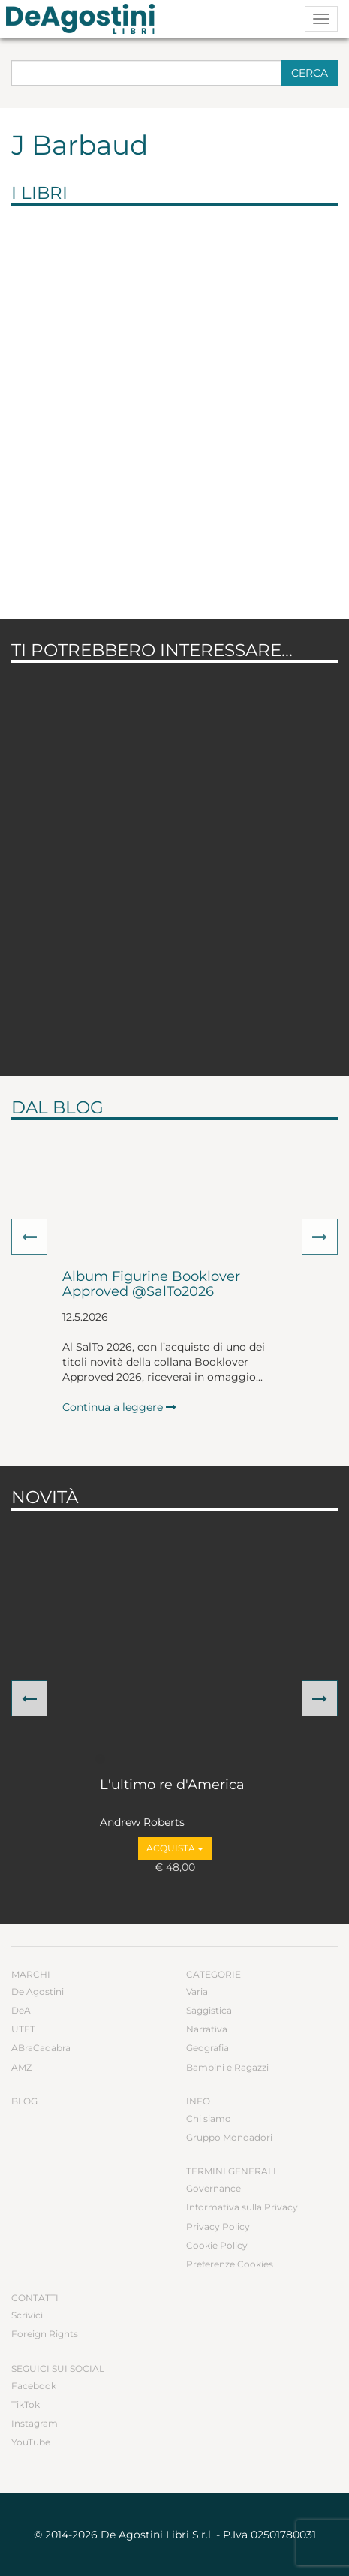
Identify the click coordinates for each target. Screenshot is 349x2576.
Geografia (207, 2047)
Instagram (34, 2423)
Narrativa (206, 2029)
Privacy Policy (218, 2226)
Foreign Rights (44, 2333)
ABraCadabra (41, 2047)
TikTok (25, 2404)
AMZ (21, 2067)
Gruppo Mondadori (229, 2137)
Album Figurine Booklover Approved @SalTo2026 (151, 1285)
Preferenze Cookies (229, 2264)
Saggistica (209, 2010)
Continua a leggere (119, 1407)
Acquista (174, 1848)
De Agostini (37, 1991)
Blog (24, 2101)
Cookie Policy (217, 2245)
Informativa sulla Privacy (242, 2207)
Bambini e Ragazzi (227, 2067)
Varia (197, 1991)
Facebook (33, 2385)
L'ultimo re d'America (172, 1785)
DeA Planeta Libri (85, 19)
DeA (21, 2010)
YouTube (30, 2442)
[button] (29, 1237)
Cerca (309, 73)
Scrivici (27, 2315)
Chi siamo (208, 2118)
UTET (23, 2029)
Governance (213, 2188)
